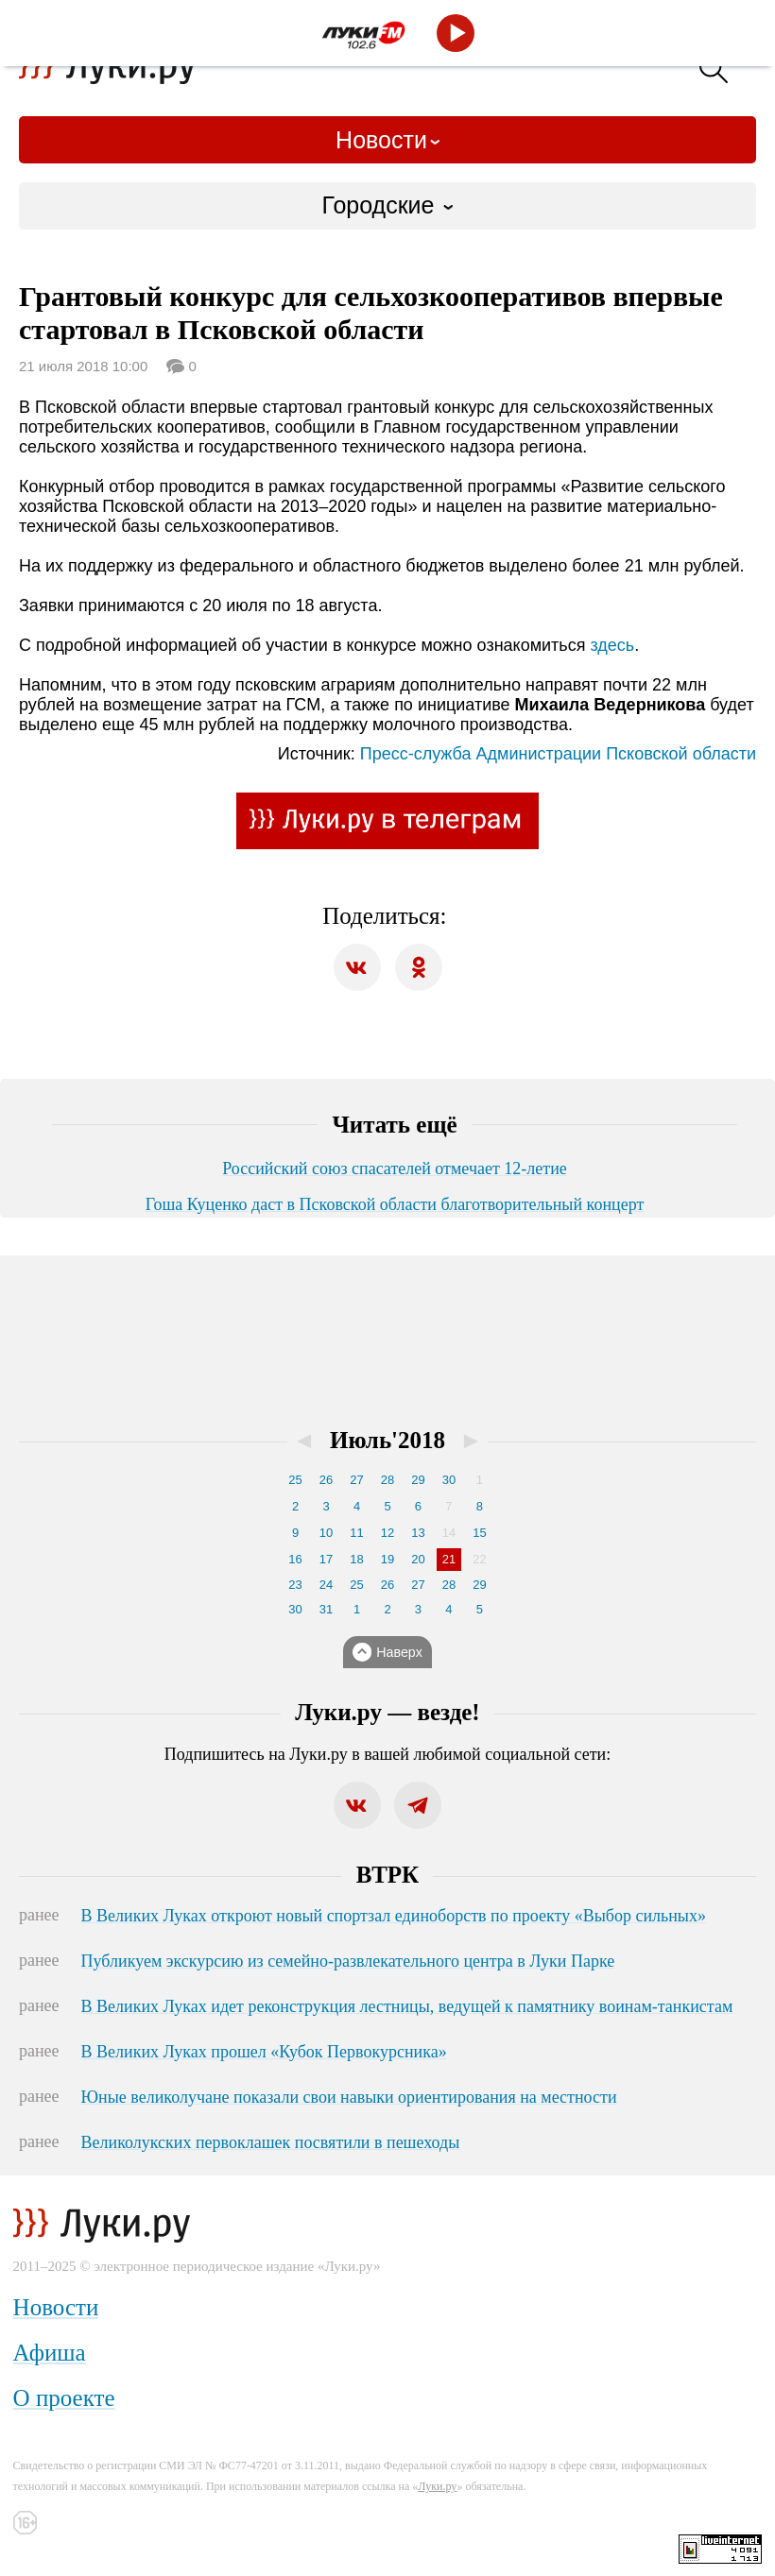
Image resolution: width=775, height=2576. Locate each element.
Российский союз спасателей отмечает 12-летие (394, 1168)
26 (326, 1480)
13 (417, 1533)
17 (326, 1559)
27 (356, 1480)
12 (387, 1533)
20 (417, 1559)
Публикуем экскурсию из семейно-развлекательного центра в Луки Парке (348, 1961)
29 (417, 1480)
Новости (381, 140)
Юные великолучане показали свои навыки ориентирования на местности (349, 2097)
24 (326, 1585)
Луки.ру (437, 2486)
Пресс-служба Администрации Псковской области (558, 753)
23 (294, 1585)
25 (294, 1480)
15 (479, 1533)
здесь (612, 645)
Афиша (49, 2352)
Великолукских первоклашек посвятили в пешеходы (270, 2142)
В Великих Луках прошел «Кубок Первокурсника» (264, 2051)
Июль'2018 (387, 1440)
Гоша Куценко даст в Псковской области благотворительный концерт (395, 1204)
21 (449, 1559)
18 (356, 1559)
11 (356, 1533)
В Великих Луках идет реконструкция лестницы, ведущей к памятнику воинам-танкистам (407, 2006)
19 (387, 1559)
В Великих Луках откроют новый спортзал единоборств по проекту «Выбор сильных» (393, 1915)
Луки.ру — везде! (387, 1712)
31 (326, 1609)
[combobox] (387, 206)
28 (387, 1480)
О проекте (64, 2398)
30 (449, 1480)
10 (326, 1533)
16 (294, 1559)
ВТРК (387, 1874)
